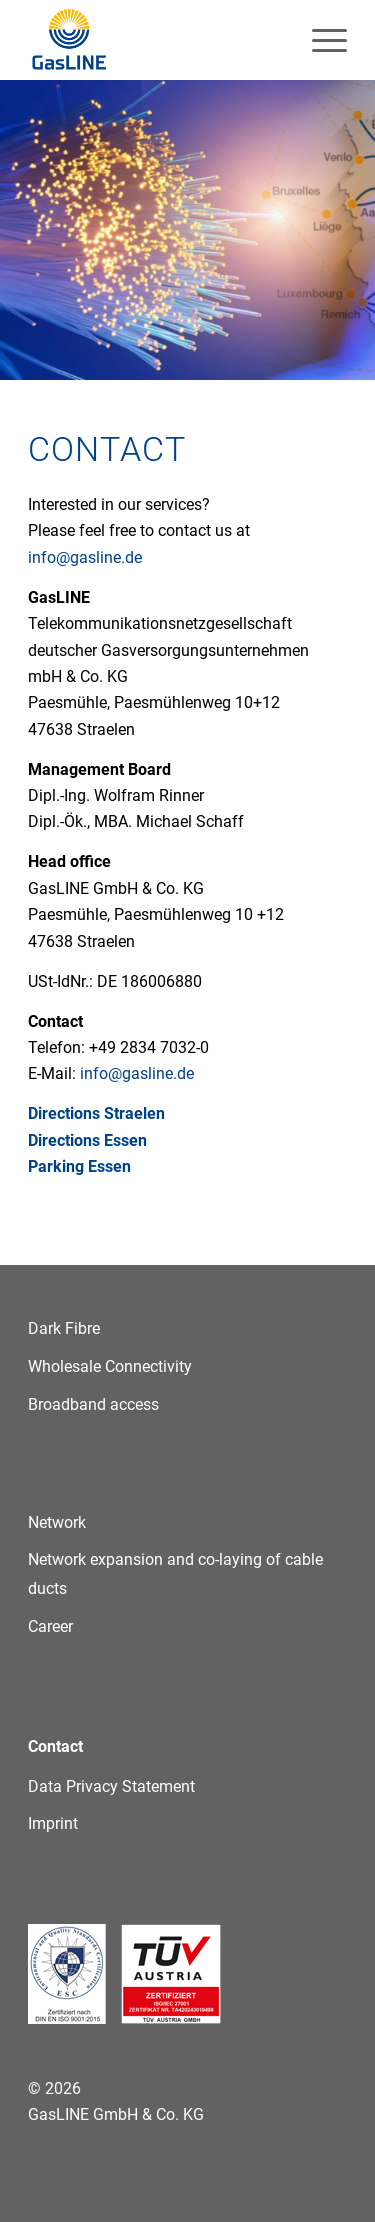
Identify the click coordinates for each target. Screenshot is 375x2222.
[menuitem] (319, 40)
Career (50, 1626)
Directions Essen (87, 1140)
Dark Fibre (64, 1328)
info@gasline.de (85, 557)
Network (57, 1522)
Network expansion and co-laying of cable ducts (175, 1574)
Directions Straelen (96, 1113)
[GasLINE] (155, 40)
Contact (55, 1746)
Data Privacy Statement (111, 1786)
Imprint (53, 1823)
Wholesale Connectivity (110, 1366)
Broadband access (93, 1404)
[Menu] (319, 40)
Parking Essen (79, 1166)
